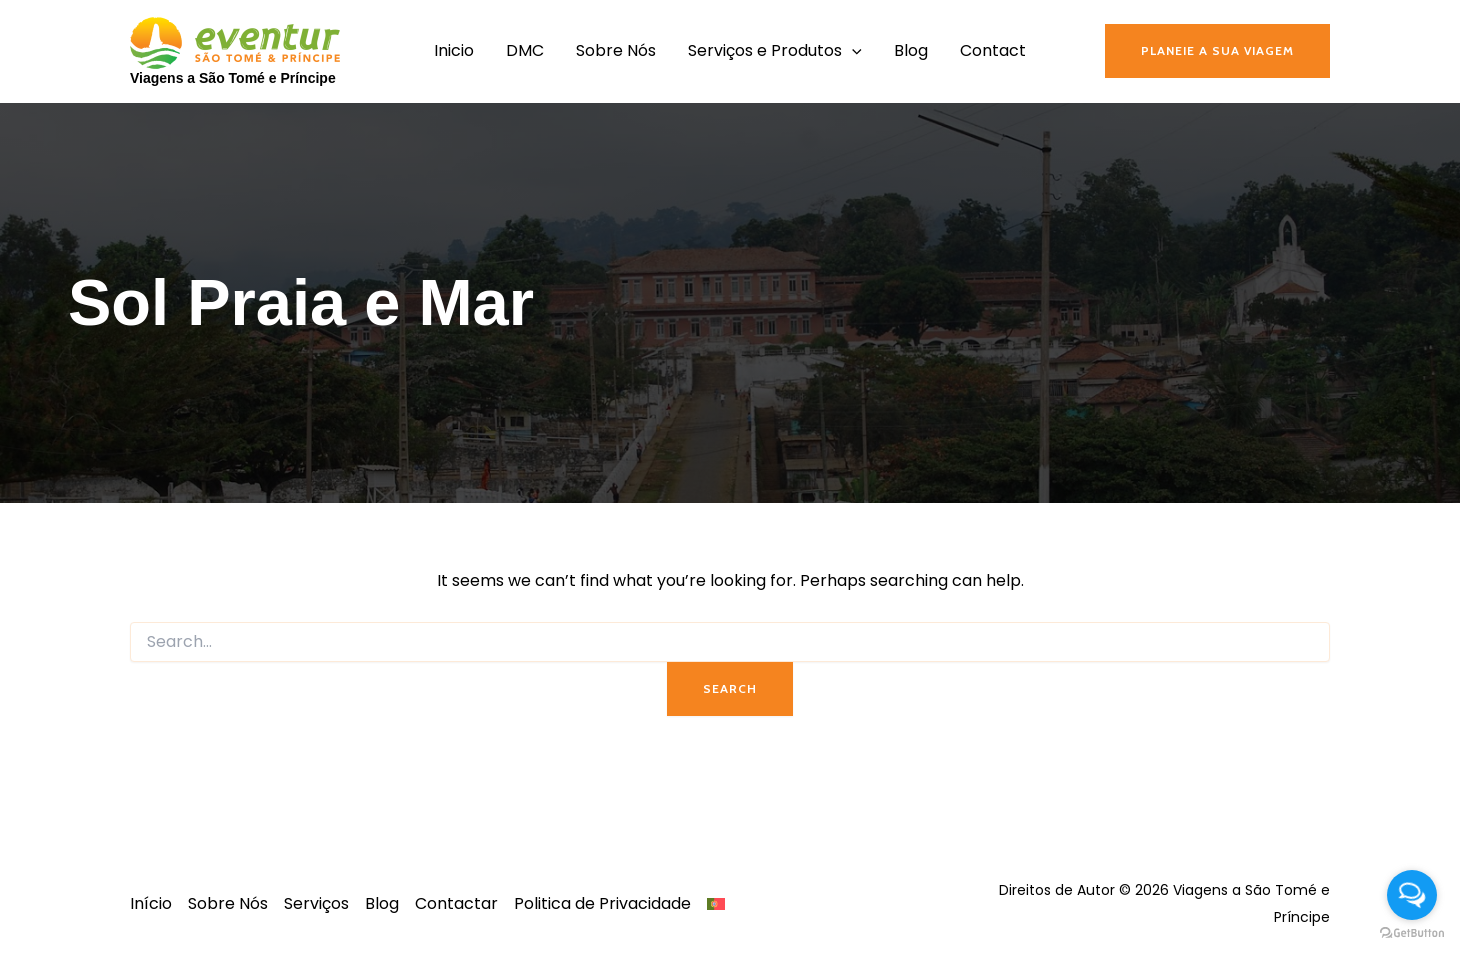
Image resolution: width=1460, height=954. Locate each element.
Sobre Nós (616, 50)
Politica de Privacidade (602, 903)
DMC (525, 50)
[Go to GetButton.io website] (1412, 933)
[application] (852, 51)
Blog (911, 50)
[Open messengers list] (1412, 895)
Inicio (454, 50)
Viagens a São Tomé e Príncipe (233, 78)
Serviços (316, 903)
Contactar (456, 903)
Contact (993, 50)
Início (151, 903)
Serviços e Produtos (775, 51)
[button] (1217, 51)
